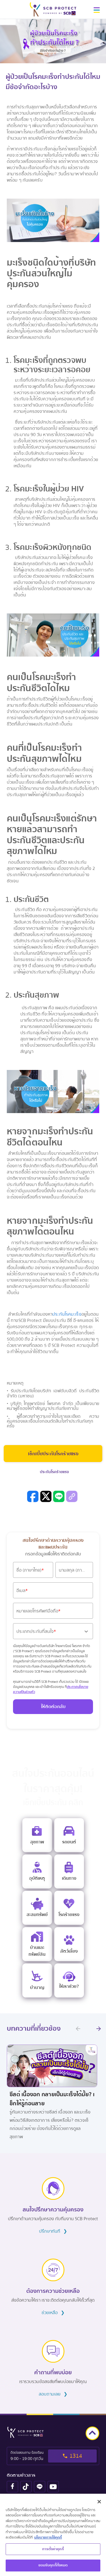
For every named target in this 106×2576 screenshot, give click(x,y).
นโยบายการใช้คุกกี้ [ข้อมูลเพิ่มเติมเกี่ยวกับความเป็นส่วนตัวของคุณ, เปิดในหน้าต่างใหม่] (48, 2538)
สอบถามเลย (53, 2394)
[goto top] (92, 2433)
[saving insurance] (37, 1908)
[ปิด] (99, 2502)
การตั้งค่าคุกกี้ (53, 2550)
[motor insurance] (69, 1835)
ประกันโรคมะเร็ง (66, 1314)
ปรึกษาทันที (53, 2231)
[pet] (69, 1944)
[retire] (37, 1980)
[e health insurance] (37, 1835)
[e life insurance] (69, 1980)
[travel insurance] (69, 1871)
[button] (97, 12)
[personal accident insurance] (37, 1871)
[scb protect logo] (52, 9)
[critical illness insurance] (69, 1908)
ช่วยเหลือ (53, 2312)
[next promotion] (99, 2029)
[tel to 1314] (53, 2456)
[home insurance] (37, 1944)
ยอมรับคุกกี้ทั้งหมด (53, 2566)
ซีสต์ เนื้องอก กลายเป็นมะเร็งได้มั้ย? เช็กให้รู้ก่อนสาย (52, 2099)
